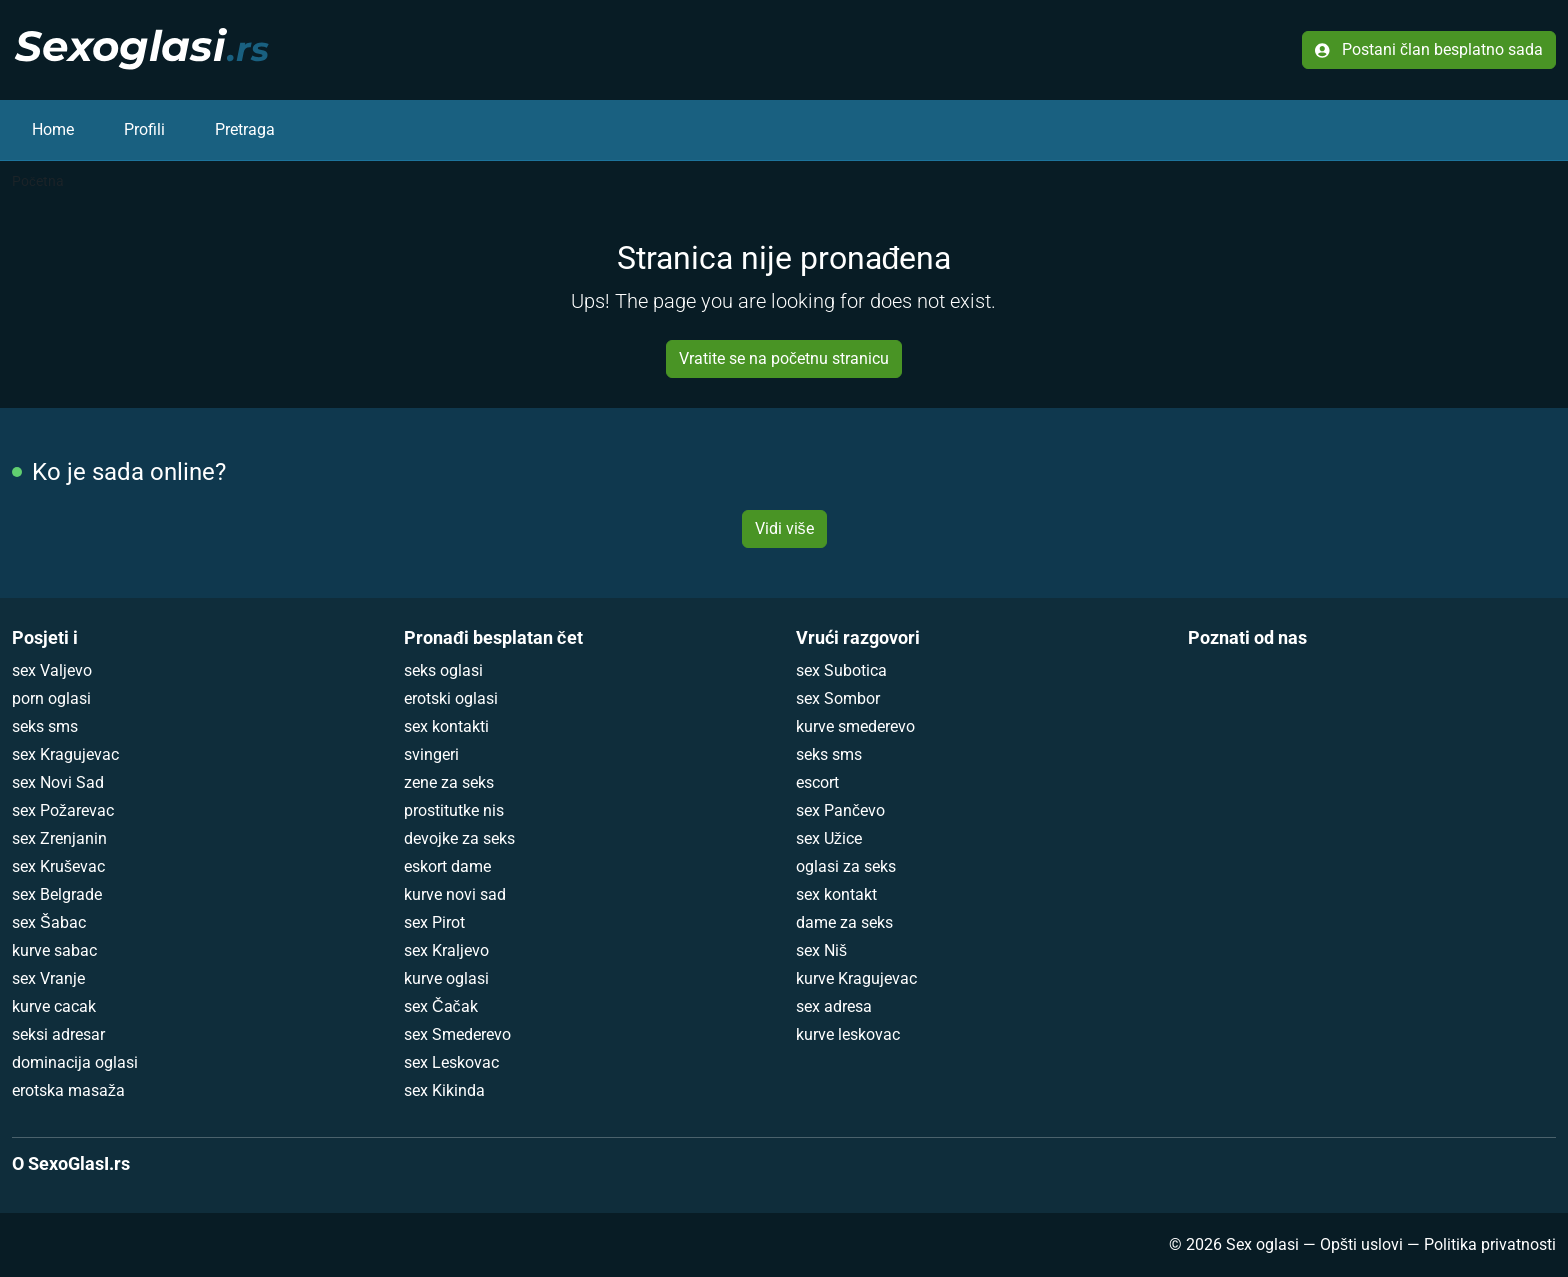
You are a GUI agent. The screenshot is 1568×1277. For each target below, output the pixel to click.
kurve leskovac (848, 1034)
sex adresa (834, 1006)
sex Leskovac (451, 1062)
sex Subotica (841, 670)
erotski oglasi (451, 698)
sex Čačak (441, 1006)
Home (53, 129)
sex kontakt (836, 894)
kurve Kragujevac (856, 978)
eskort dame (447, 866)
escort (817, 782)
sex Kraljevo (446, 950)
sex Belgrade (57, 894)
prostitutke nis (454, 810)
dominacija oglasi (75, 1062)
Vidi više (784, 528)
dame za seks (844, 922)
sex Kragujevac (65, 754)
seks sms (45, 726)
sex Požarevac (63, 810)
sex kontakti (446, 726)
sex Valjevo (52, 670)
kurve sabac (54, 950)
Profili (144, 129)
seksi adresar (58, 1034)
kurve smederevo (855, 726)
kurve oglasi (446, 978)
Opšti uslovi (1361, 1244)
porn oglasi (51, 698)
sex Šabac (49, 922)
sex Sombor (838, 698)
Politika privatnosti (1490, 1244)
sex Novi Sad (58, 782)
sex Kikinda (444, 1090)
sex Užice (829, 838)
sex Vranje (48, 978)
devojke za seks (459, 838)
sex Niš (821, 950)
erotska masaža (68, 1090)
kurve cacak (54, 1006)
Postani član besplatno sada (1429, 49)
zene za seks (449, 782)
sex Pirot (434, 922)
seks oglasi (443, 670)
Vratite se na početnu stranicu (784, 358)
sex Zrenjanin (59, 838)
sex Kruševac (58, 866)
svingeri (431, 754)
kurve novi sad (455, 894)
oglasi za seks (846, 866)
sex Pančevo (840, 810)
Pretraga (245, 129)
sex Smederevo (457, 1034)
